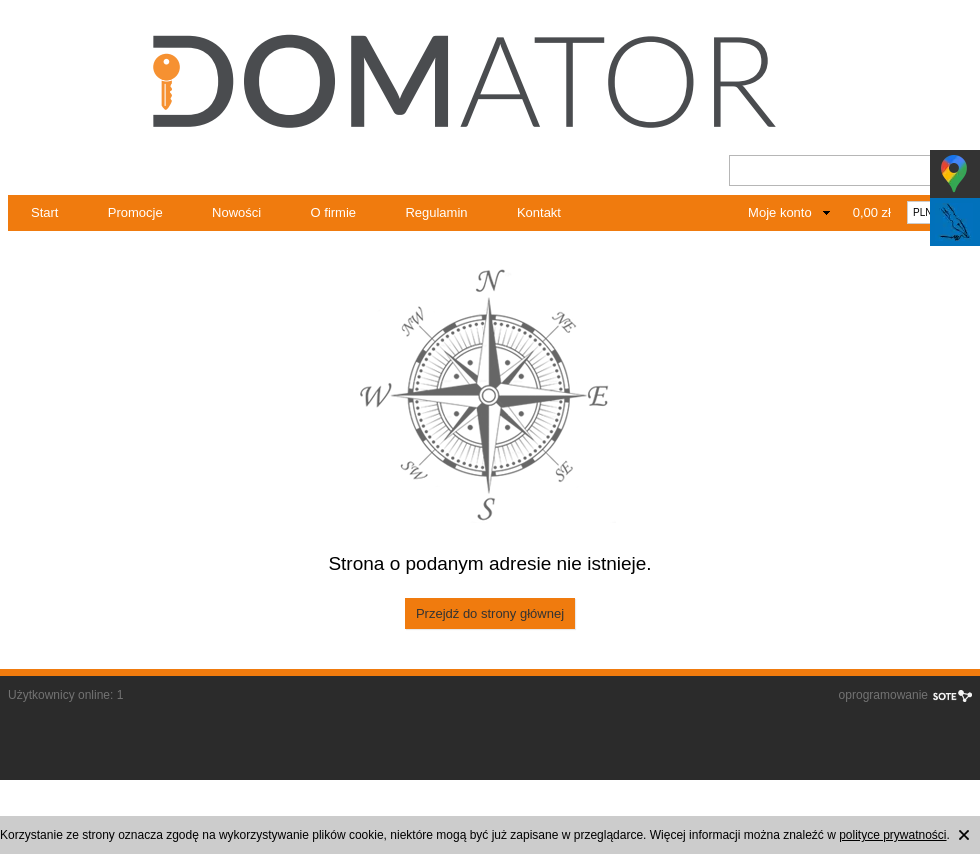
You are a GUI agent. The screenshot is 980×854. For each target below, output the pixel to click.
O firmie (334, 212)
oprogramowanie (883, 695)
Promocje (135, 212)
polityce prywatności (892, 835)
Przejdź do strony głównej (490, 613)
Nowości (236, 212)
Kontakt (539, 212)
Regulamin (436, 212)
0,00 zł (872, 212)
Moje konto (780, 212)
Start (44, 212)
